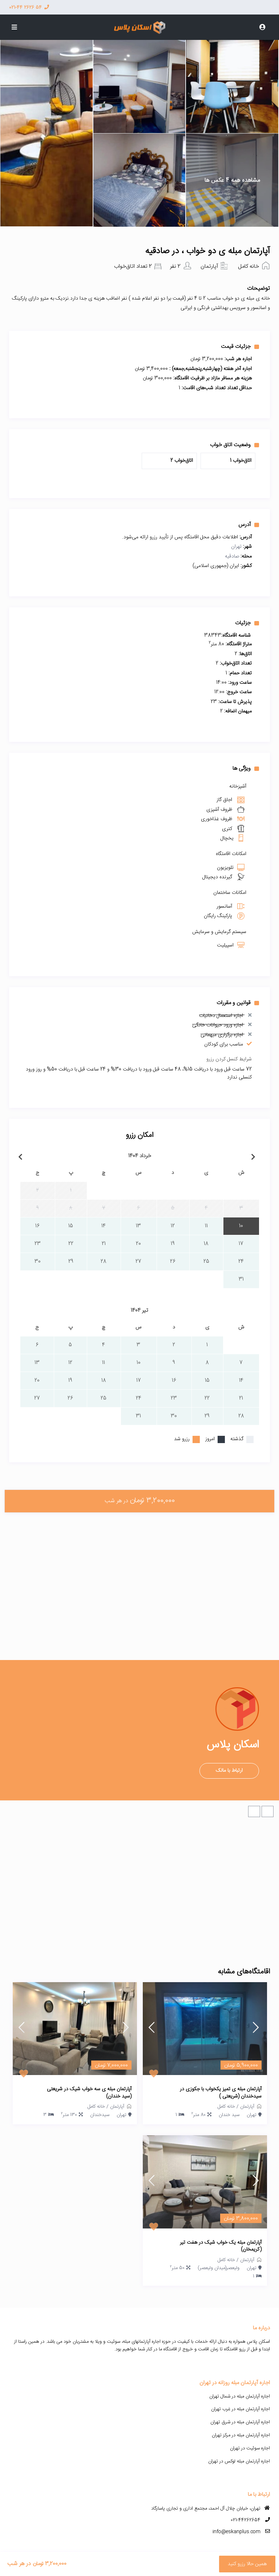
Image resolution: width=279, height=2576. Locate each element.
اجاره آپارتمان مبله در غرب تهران (240, 2409)
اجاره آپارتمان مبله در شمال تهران (239, 2396)
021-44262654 (245, 2520)
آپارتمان (209, 266)
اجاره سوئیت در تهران (250, 2448)
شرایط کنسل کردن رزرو (229, 1059)
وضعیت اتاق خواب (234, 444)
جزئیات (247, 623)
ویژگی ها (245, 768)
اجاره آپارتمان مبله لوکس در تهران (239, 2461)
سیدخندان (99, 2115)
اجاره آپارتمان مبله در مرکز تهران (241, 2435)
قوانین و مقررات (238, 1002)
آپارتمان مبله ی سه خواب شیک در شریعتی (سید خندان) (89, 2093)
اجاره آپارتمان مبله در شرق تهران (240, 2422)
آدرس (248, 524)
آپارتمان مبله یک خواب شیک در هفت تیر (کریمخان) (221, 2246)
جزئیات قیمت (240, 346)
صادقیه (232, 556)
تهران (236, 546)
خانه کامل (248, 266)
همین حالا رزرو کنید (247, 2564)
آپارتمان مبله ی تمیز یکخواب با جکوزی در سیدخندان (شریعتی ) (221, 2093)
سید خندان (229, 2115)
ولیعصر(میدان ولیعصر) (218, 2268)
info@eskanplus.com (236, 2532)
